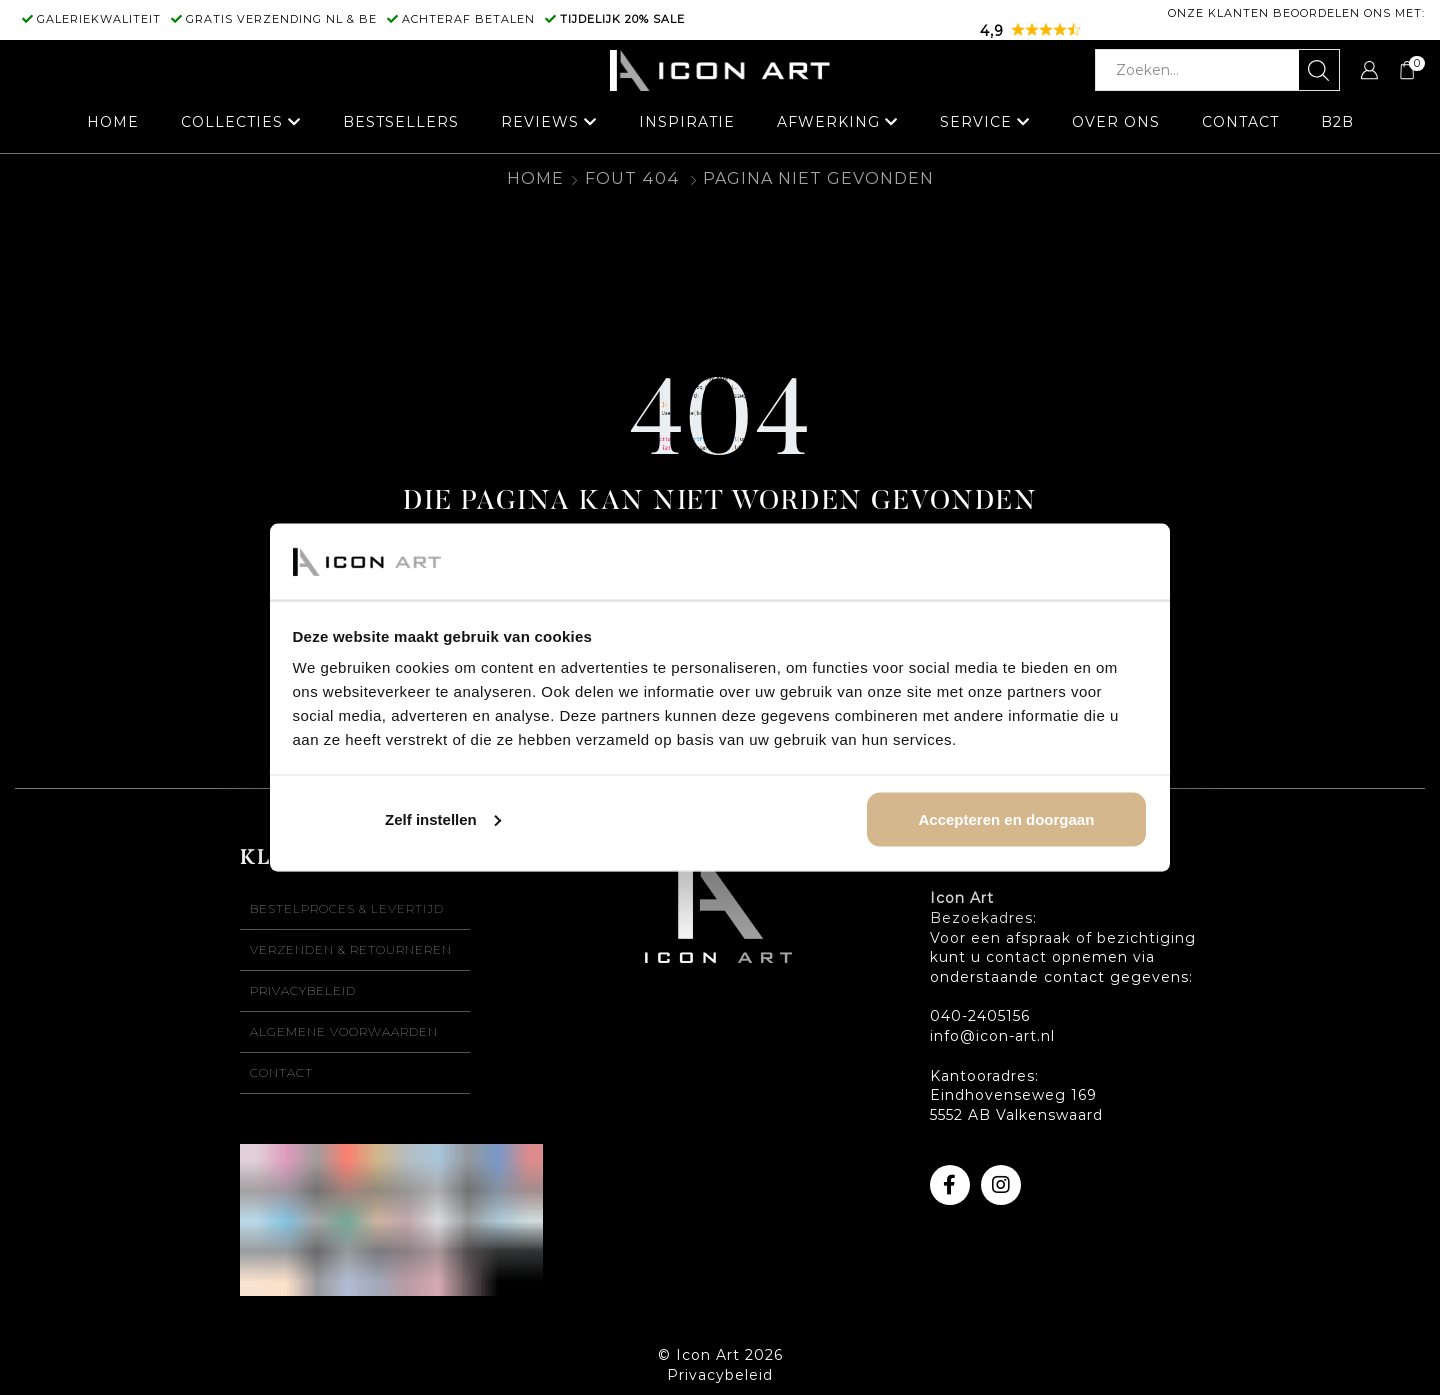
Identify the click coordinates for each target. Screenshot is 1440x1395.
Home (113, 122)
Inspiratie (687, 122)
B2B (1337, 122)
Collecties (232, 122)
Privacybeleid (303, 990)
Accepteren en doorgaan (1006, 818)
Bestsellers (401, 122)
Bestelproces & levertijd (347, 908)
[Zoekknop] (1319, 70)
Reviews (540, 122)
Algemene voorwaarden (344, 1031)
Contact (1240, 122)
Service (976, 122)
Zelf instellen (443, 818)
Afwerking (828, 122)
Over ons (1116, 122)
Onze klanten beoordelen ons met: (1296, 13)
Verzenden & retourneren (351, 949)
